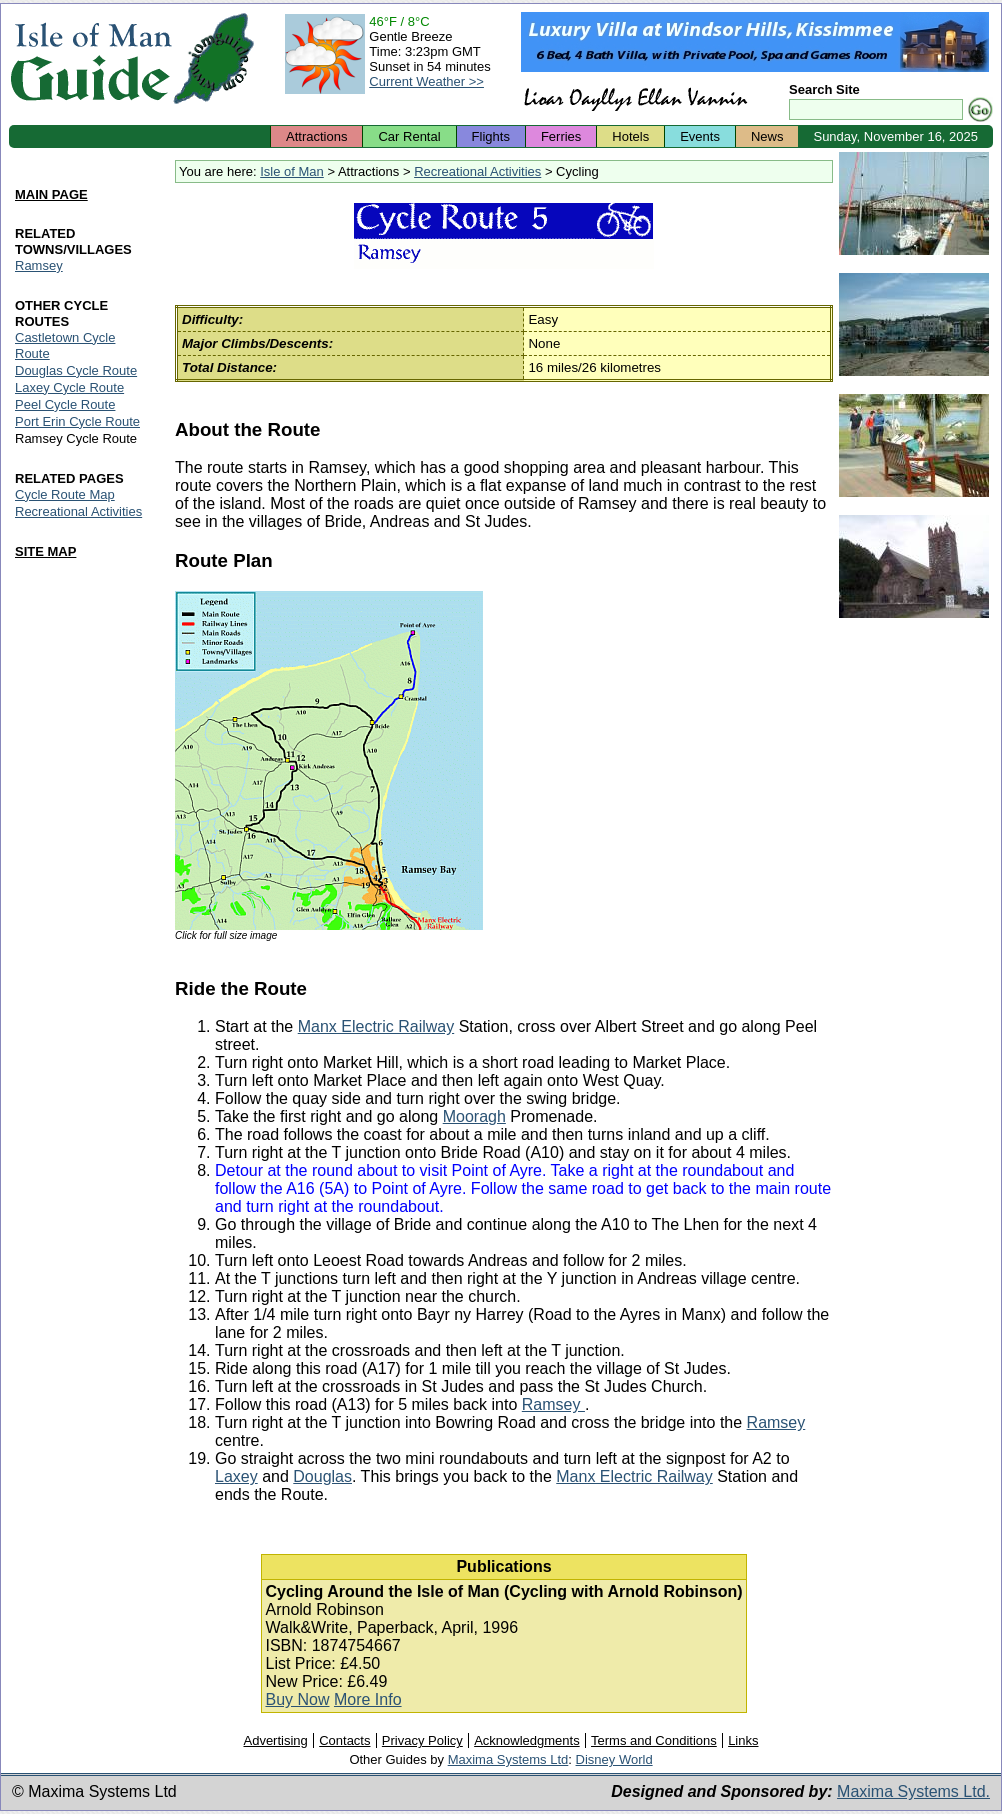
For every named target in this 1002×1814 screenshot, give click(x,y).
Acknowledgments (527, 1740)
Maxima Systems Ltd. (913, 1791)
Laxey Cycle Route (69, 387)
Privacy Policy (422, 1740)
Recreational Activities (477, 171)
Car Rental (409, 136)
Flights (491, 136)
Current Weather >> (426, 81)
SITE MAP (45, 551)
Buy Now (297, 1699)
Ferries (561, 136)
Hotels (630, 136)
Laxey (236, 1476)
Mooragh (474, 1116)
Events (700, 136)
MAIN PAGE (51, 194)
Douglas (322, 1476)
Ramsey (553, 1404)
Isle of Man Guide (90, 58)
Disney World (614, 1759)
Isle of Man (292, 171)
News (767, 136)
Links (743, 1740)
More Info (368, 1699)
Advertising (275, 1740)
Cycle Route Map (65, 494)
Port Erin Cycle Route (77, 421)
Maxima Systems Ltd (508, 1759)
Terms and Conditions (654, 1740)
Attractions (316, 136)
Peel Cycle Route (65, 404)
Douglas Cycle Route (76, 370)
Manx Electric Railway (376, 1026)
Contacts (344, 1740)
